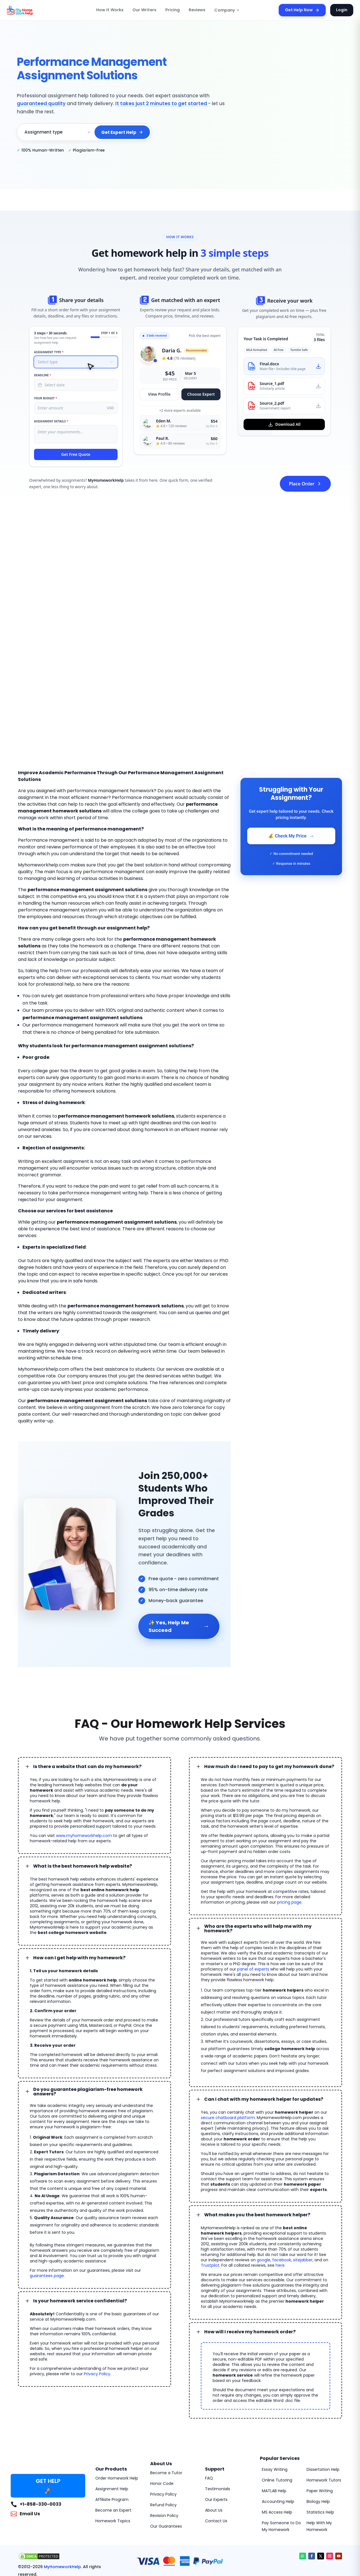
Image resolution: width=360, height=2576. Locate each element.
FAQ (209, 2417)
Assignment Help (110, 2428)
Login (341, 10)
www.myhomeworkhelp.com (77, 1796)
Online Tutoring (275, 2419)
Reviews (197, 10)
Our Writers (144, 10)
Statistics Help (319, 2451)
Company (227, 10)
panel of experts (297, 1924)
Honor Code (161, 2423)
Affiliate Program (109, 2439)
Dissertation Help (322, 2409)
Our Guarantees (164, 2466)
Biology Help (318, 2441)
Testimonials (216, 2428)
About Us (213, 2449)
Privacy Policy (75, 2308)
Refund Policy (162, 2444)
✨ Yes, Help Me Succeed (178, 1592)
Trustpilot (241, 2215)
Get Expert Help (122, 132)
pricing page (238, 1863)
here (305, 2215)
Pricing (172, 10)
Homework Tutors (322, 2419)
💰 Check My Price (291, 836)
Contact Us (214, 2460)
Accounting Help (276, 2441)
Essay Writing (274, 2409)
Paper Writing (318, 2430)
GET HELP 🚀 (48, 2425)
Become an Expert (111, 2449)
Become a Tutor (164, 2412)
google (299, 2210)
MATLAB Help (274, 2430)
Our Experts (215, 2439)
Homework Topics (110, 2460)
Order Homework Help (114, 2417)
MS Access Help (276, 2451)
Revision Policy (163, 2455)
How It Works (109, 10)
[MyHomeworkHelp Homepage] (32, 10)
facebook (315, 2210)
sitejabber (209, 2215)
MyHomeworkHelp (62, 2506)
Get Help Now (302, 10)
